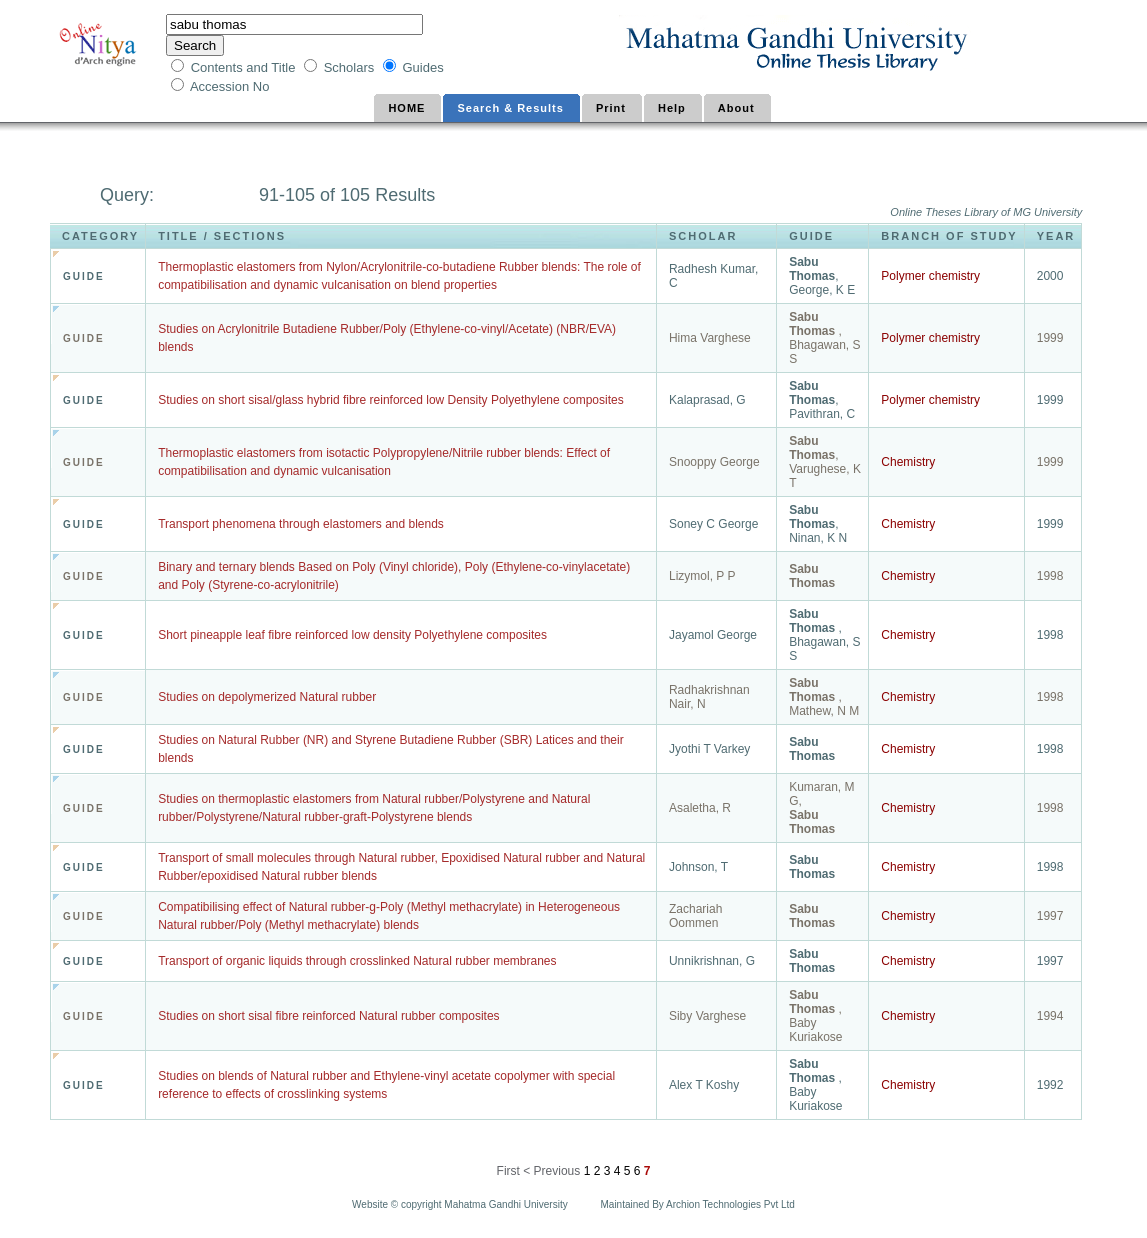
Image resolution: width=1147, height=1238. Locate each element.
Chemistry (908, 462)
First (510, 1171)
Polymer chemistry (930, 276)
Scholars (351, 67)
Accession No (231, 86)
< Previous (551, 1171)
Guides (422, 67)
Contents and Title (245, 67)
